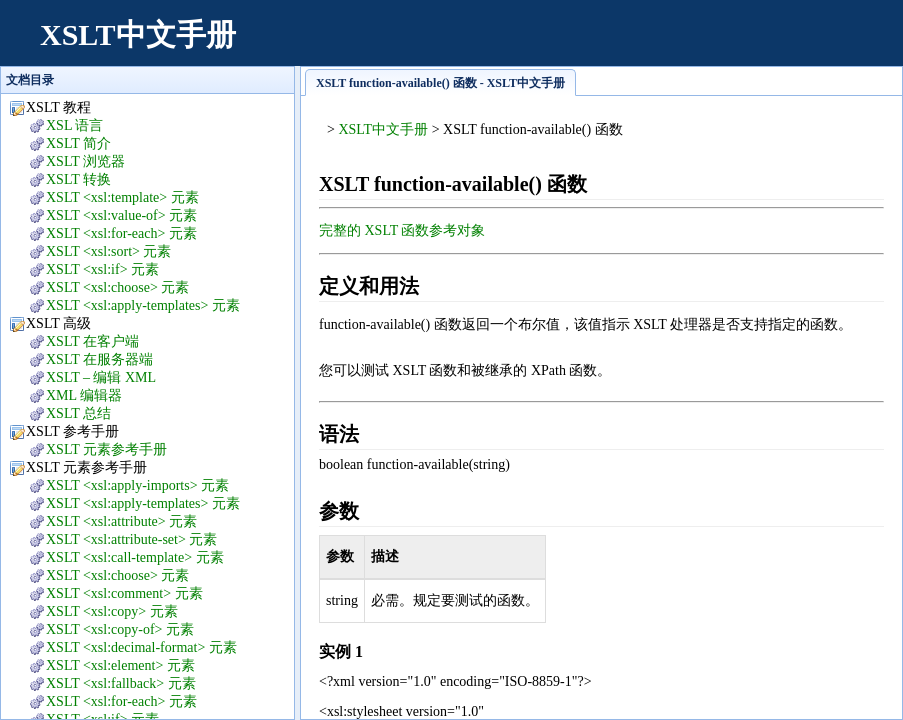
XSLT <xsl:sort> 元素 (108, 251)
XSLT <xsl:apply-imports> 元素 (137, 485)
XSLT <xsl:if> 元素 (102, 269)
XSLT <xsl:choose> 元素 (117, 287)
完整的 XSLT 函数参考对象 (402, 230)
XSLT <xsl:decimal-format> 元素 (141, 647)
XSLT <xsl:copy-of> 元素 (120, 629)
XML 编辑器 (84, 395)
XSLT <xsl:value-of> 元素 (121, 215)
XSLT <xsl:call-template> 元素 (135, 557)
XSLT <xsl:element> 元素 (120, 665)
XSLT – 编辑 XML (101, 377)
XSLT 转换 (78, 179)
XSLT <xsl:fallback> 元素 (121, 683)
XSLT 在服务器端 (99, 359)
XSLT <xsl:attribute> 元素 (121, 521)
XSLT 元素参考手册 (106, 449)
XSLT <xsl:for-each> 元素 (121, 233)
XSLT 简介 (78, 143)
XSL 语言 (74, 125)
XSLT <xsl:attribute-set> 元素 (131, 539)
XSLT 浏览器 (85, 161)
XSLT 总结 (78, 413)
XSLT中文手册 (138, 34)
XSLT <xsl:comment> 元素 (124, 593)
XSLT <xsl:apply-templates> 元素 (143, 305)
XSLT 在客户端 (92, 341)
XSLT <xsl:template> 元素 (122, 197)
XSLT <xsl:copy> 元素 (112, 611)
